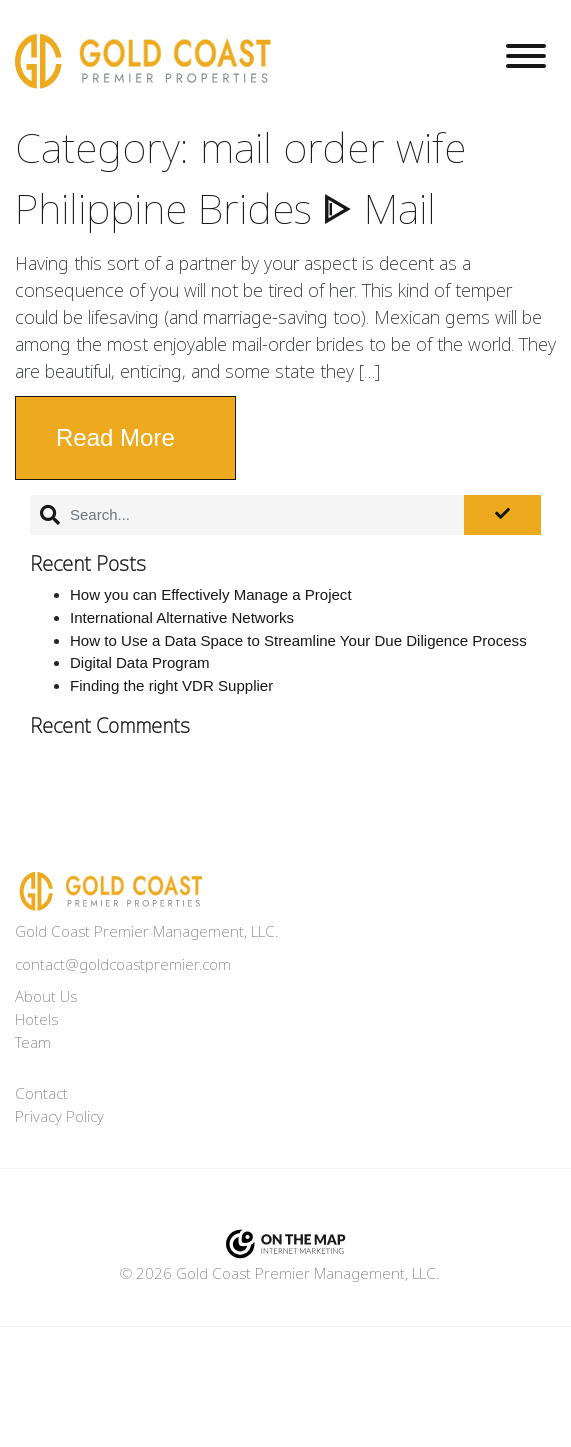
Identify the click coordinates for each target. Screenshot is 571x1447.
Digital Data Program (140, 662)
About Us (46, 997)
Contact (41, 1094)
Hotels (36, 1020)
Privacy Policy (59, 1117)
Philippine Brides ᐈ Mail (225, 210)
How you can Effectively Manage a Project (211, 594)
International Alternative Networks (182, 617)
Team (33, 1043)
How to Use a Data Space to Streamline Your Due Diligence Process (298, 640)
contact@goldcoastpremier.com (123, 965)
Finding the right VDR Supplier (171, 685)
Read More (115, 437)
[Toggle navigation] (526, 59)
